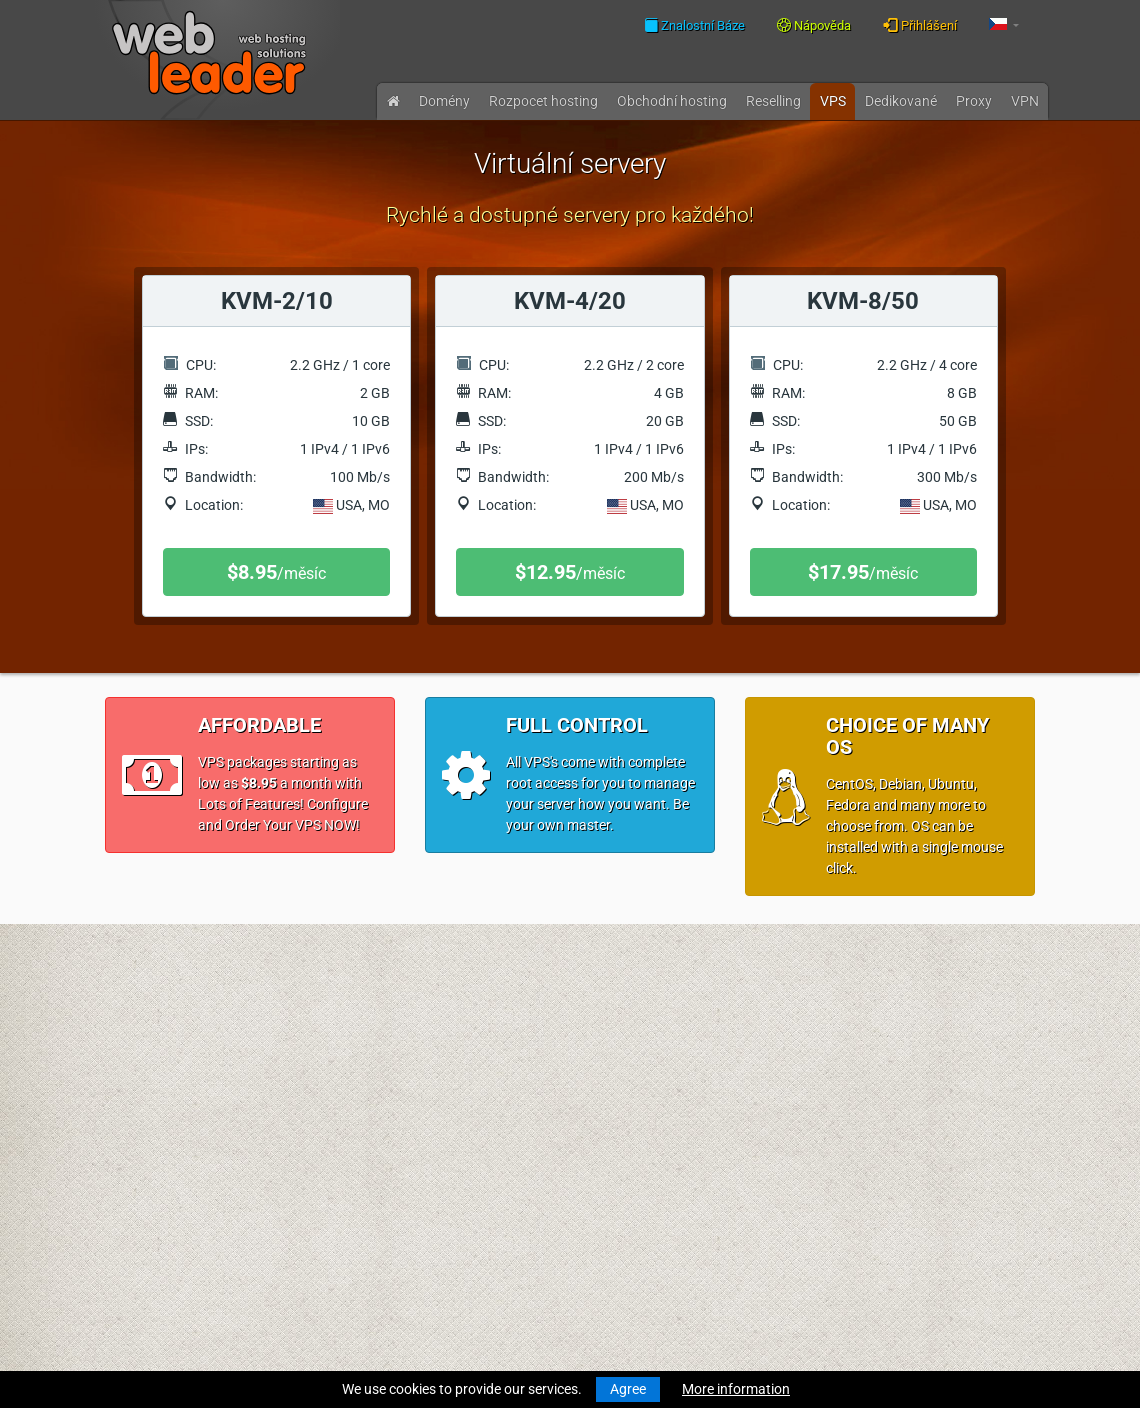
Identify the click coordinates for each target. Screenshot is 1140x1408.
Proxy (974, 101)
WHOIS (367, 1055)
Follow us (930, 1053)
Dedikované (901, 101)
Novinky (130, 1018)
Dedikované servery (165, 1213)
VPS (833, 101)
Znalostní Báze (694, 25)
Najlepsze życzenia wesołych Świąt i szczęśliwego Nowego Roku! (675, 1176)
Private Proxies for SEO (176, 1271)
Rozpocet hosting (543, 101)
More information (736, 1389)
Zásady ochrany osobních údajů (444, 1171)
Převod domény (153, 1076)
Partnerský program (407, 1229)
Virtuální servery (155, 1192)
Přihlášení (920, 25)
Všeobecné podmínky (411, 1150)
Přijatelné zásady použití (420, 1192)
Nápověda (814, 25)
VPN (1025, 101)
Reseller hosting (154, 1155)
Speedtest (376, 1076)
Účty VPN (134, 1250)
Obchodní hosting (672, 101)
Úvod (121, 997)
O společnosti (386, 1113)
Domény (444, 101)
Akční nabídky (388, 1250)
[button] (1004, 25)
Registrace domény (164, 1055)
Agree (628, 1389)
